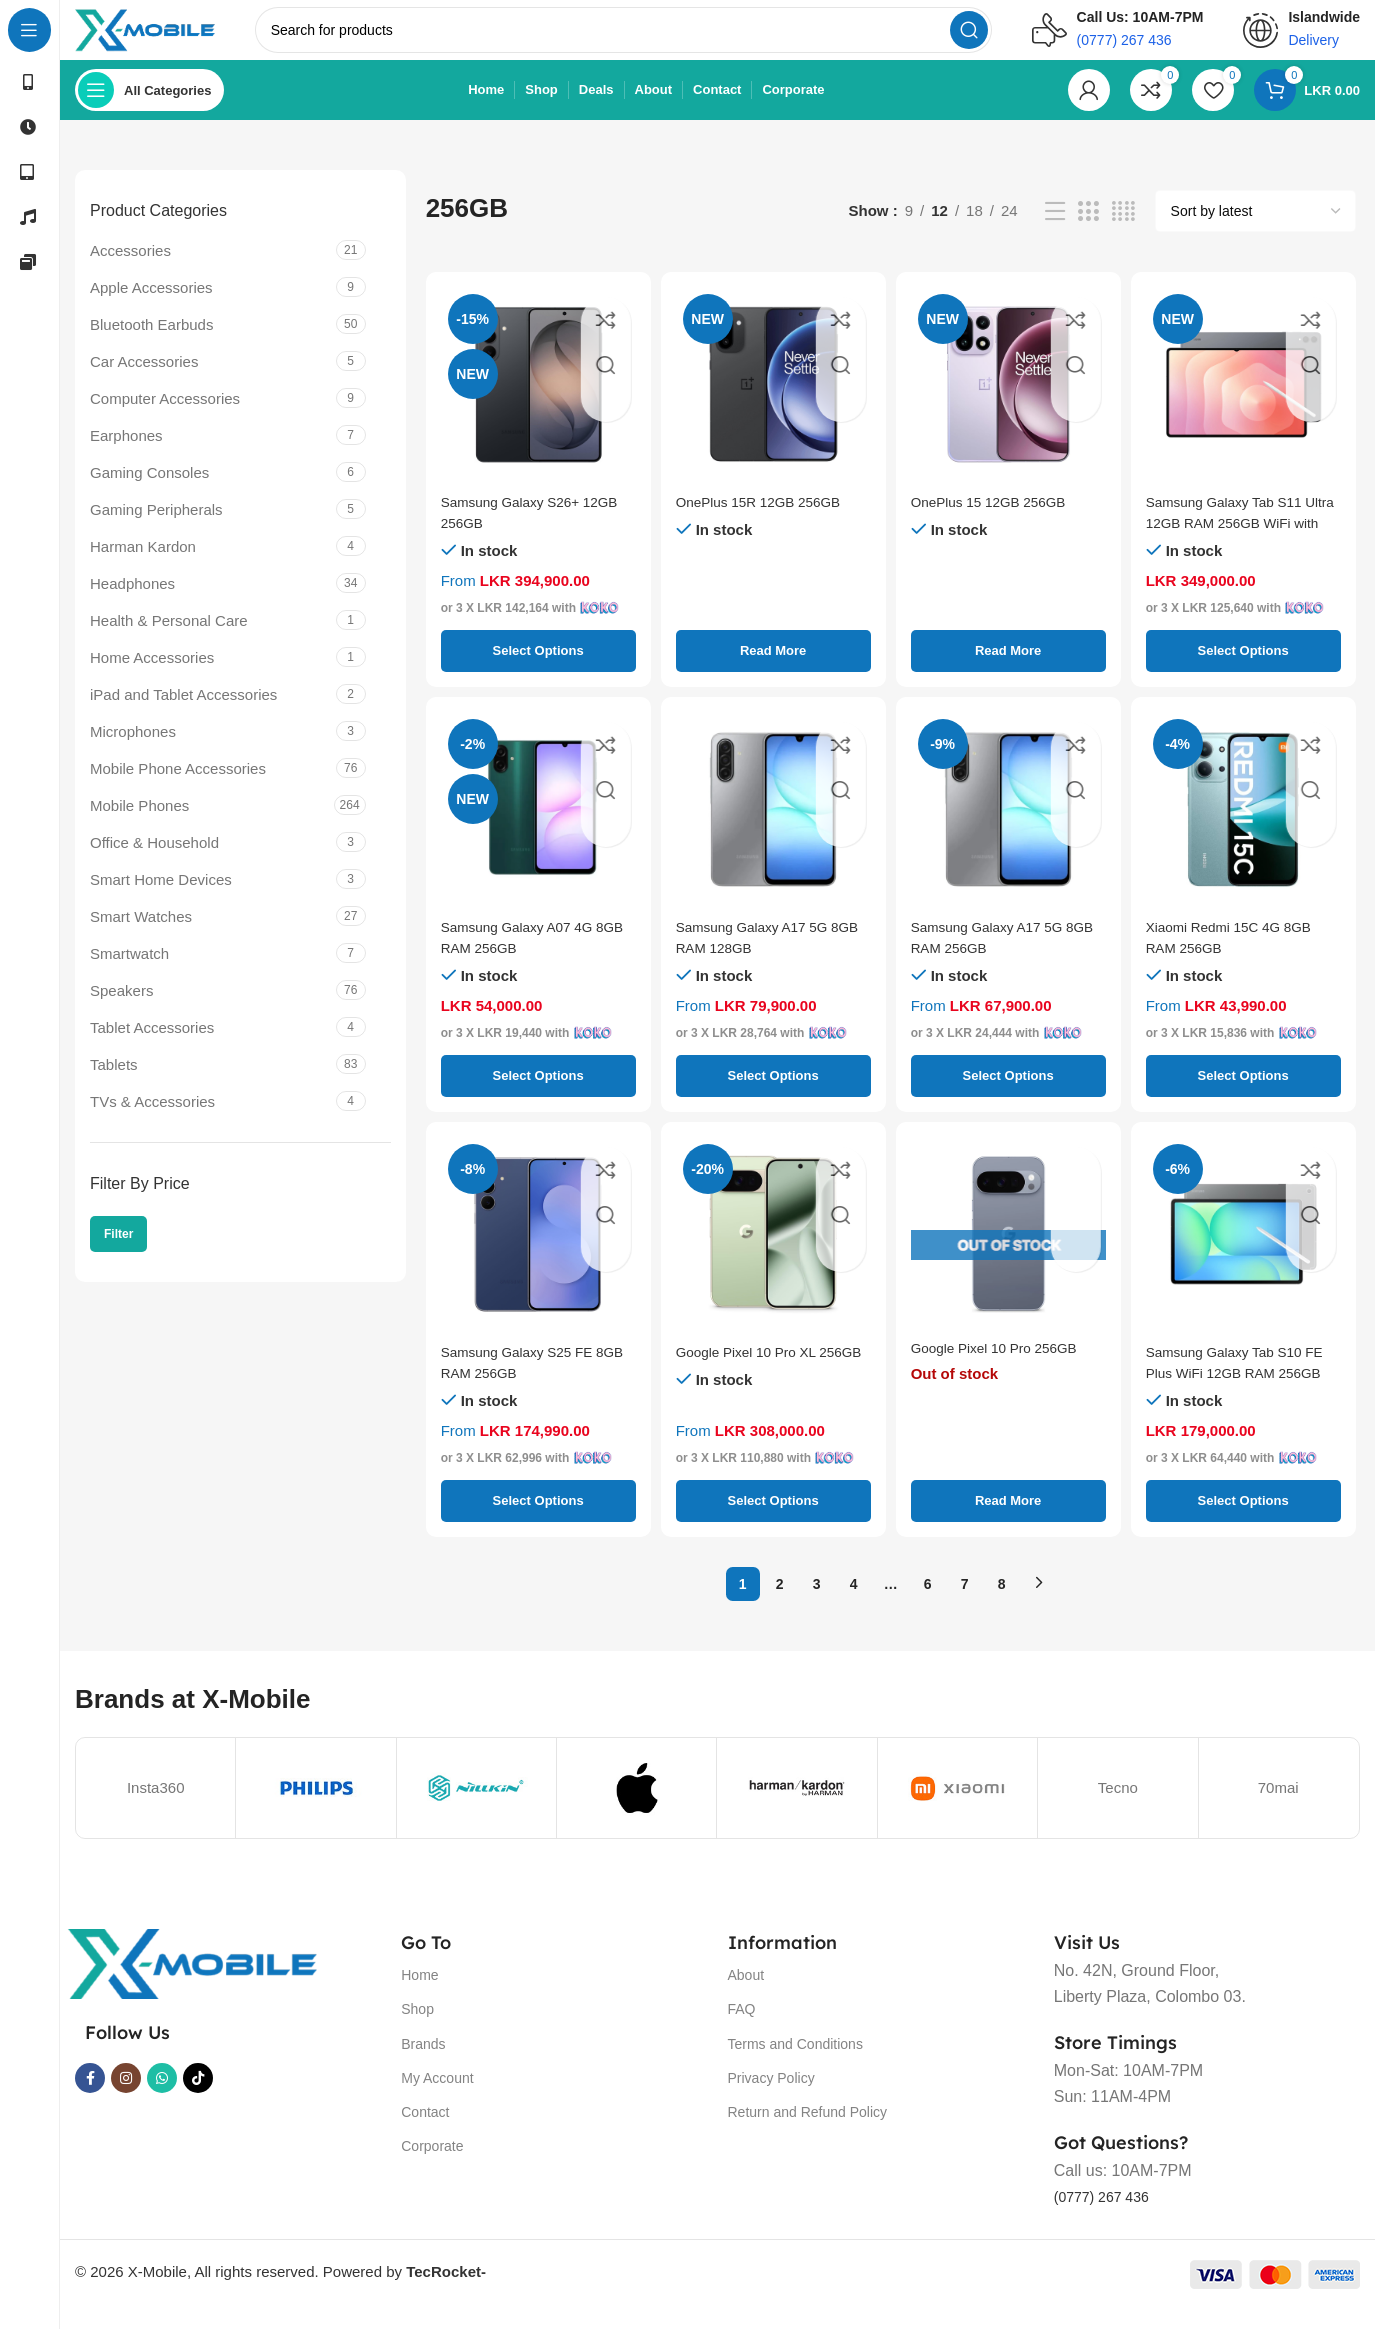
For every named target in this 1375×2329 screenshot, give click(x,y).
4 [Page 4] (854, 1604)
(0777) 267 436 (1108, 2216)
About (746, 1995)
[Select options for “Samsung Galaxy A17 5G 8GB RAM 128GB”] (773, 1096)
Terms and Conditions (795, 2064)
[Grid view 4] (1123, 231)
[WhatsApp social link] (162, 2098)
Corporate (432, 2166)
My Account (437, 2098)
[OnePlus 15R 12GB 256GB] (773, 404)
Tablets (114, 1084)
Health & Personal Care (169, 640)
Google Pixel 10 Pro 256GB (1003, 1371)
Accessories (130, 270)
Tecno (1118, 1807)
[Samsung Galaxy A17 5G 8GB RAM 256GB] (1008, 829)
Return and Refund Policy (808, 2132)
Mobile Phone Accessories (178, 788)
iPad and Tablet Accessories (183, 714)
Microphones (133, 751)
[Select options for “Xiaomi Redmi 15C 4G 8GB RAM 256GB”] (1243, 1096)
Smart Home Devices (161, 899)
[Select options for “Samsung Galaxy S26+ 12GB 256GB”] (538, 671)
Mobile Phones (139, 825)
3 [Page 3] (817, 1604)
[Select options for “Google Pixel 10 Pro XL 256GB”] (773, 1521)
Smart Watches (141, 936)
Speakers (121, 1010)
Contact (425, 2132)
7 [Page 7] (965, 1604)
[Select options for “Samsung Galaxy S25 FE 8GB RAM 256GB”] (538, 1521)
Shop (417, 2029)
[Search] (650, 40)
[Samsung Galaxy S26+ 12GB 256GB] (538, 404)
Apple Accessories (151, 307)
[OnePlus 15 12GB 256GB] (1008, 404)
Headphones (132, 603)
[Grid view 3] (1088, 231)
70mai (1278, 1807)
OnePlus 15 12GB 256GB (997, 521)
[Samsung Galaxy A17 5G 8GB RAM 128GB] (773, 829)
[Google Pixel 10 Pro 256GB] (1008, 1254)
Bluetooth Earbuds (151, 344)
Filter (118, 1254)
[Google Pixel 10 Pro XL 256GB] (773, 1254)
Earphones (126, 455)
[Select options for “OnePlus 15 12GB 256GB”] (1008, 671)
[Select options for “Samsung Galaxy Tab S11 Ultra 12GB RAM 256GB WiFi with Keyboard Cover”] (1243, 671)
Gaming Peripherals (156, 529)
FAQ (742, 2029)
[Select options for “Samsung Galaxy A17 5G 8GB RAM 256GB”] (1008, 1096)
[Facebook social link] (90, 2098)
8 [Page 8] (1002, 1604)
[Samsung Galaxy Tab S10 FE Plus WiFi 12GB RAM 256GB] (1243, 1254)
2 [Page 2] (780, 1604)
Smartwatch (129, 973)
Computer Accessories (165, 418)
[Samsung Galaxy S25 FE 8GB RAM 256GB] (538, 1254)
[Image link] (192, 1982)
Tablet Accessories (152, 1047)
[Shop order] (1255, 231)
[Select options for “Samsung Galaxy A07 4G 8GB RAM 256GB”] (538, 1096)
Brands (423, 2064)
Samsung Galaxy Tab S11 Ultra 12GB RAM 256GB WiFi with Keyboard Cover (1232, 542)
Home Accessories (152, 677)
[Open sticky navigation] (149, 110)
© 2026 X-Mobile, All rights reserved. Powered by (280, 2291)
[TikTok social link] (198, 2098)
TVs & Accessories (152, 1121)
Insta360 (156, 1807)
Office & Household (154, 862)
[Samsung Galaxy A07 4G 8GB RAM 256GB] (538, 829)
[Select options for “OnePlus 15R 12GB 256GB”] (773, 671)
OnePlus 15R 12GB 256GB (767, 521)
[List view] (1055, 231)
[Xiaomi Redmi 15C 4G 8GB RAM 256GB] (1243, 829)
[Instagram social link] (126, 2098)
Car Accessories (144, 381)
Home (419, 1995)
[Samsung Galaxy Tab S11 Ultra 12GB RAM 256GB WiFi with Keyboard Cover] (1243, 404)
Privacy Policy (771, 2098)
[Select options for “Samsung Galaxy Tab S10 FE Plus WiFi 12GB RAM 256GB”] (1243, 1521)
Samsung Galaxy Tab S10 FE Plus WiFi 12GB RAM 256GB (1232, 1392)
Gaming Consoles (149, 492)
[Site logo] (172, 38)
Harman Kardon (143, 566)
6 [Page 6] (928, 1604)
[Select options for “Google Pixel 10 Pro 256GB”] (1008, 1521)
